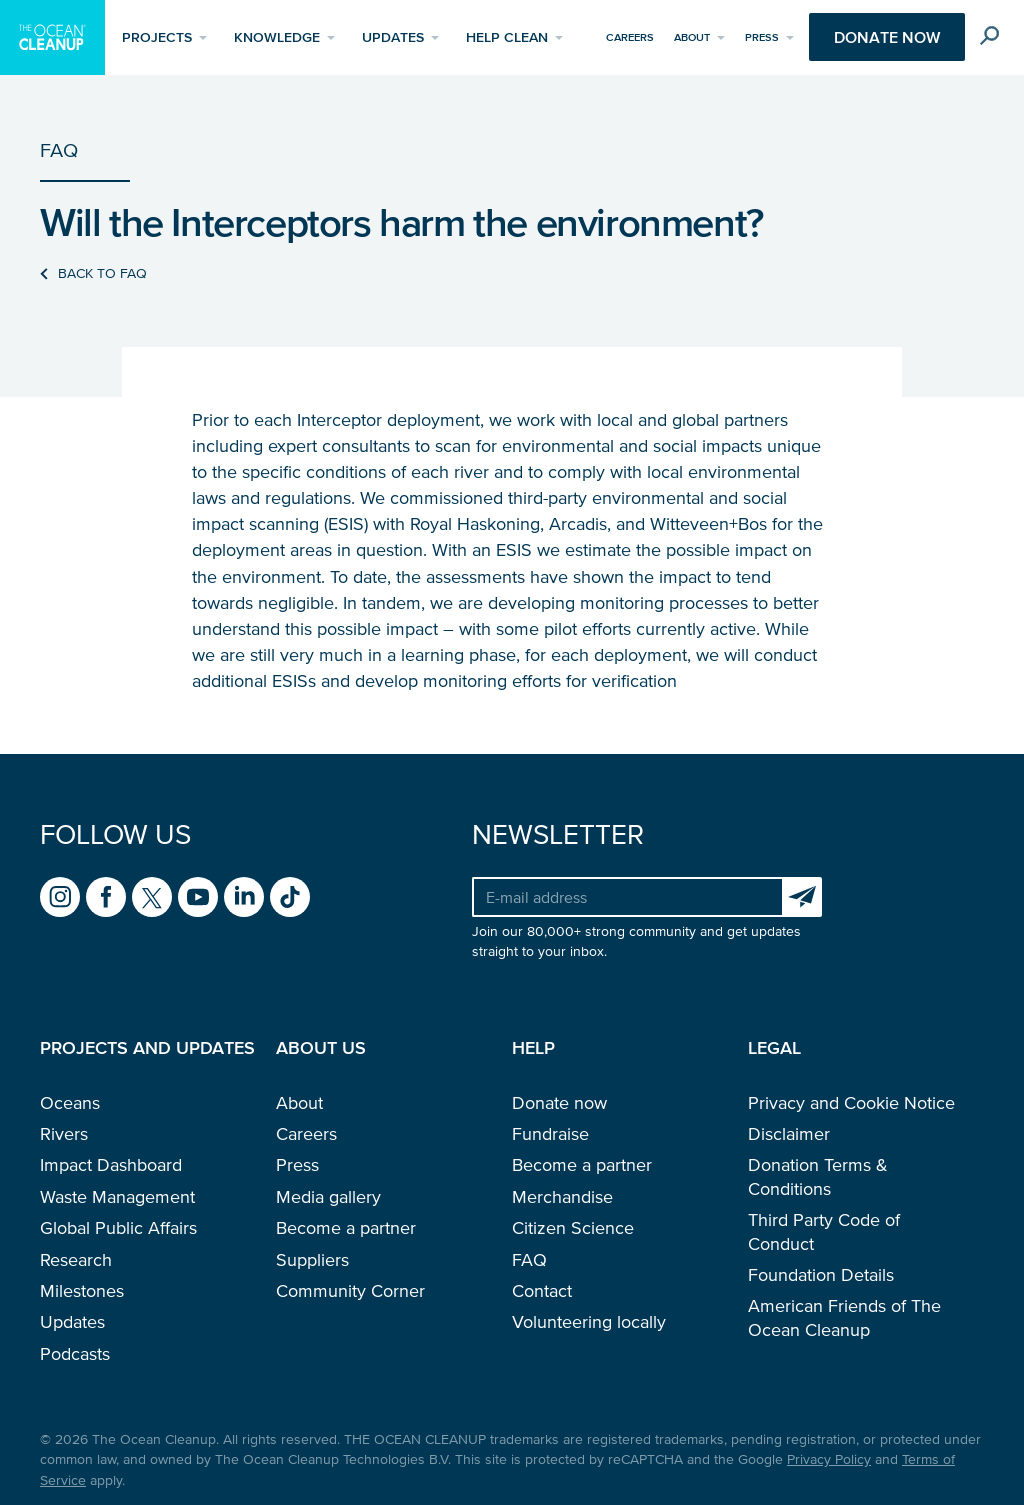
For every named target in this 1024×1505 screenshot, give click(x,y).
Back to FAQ (102, 273)
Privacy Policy (829, 1459)
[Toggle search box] (991, 40)
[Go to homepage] (52, 37)
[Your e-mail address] (627, 897)
